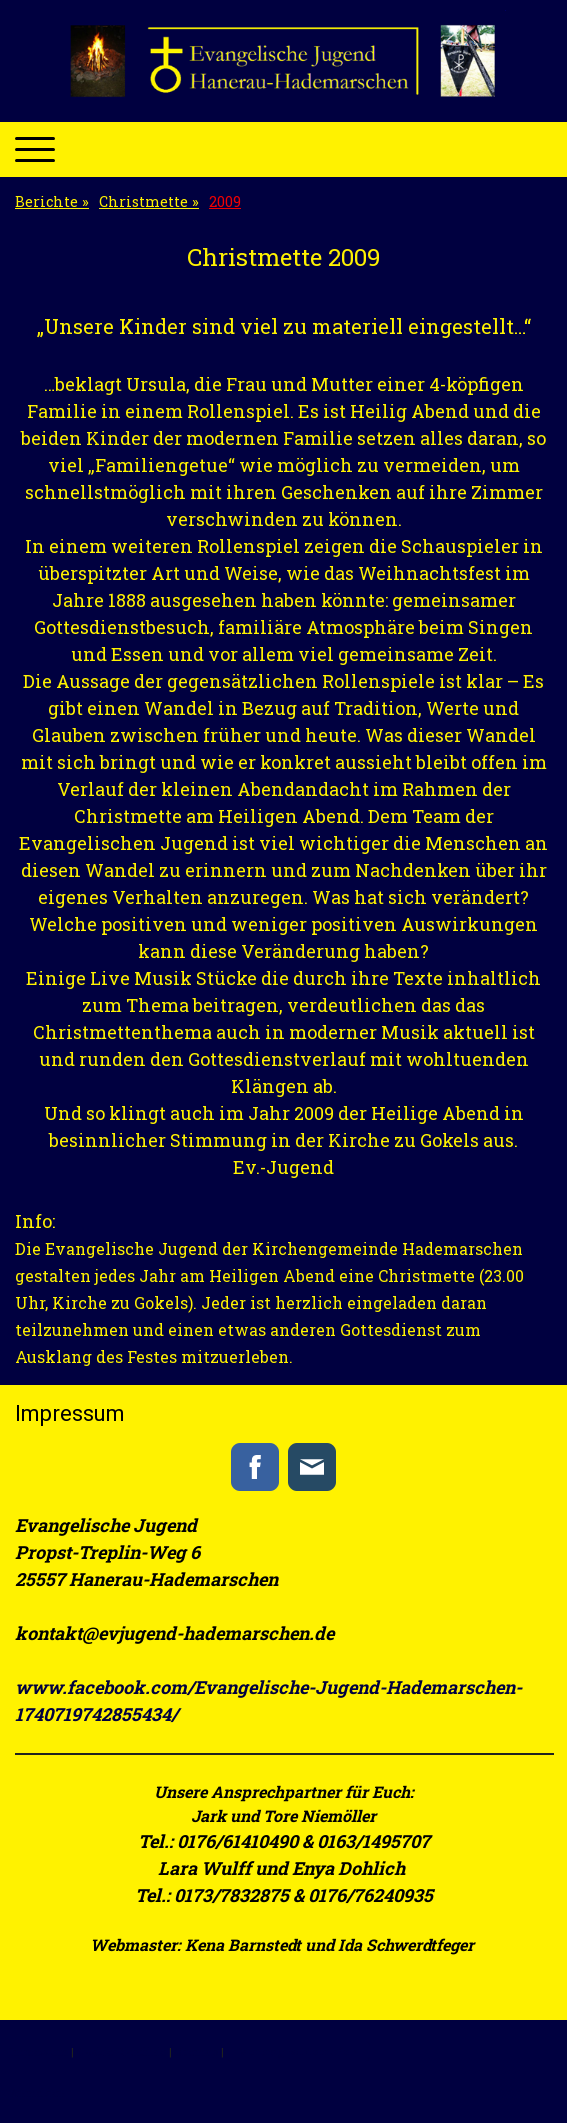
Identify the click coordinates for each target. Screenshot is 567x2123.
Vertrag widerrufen (298, 2051)
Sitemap (196, 2051)
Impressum (39, 2051)
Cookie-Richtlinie (121, 2051)
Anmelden (37, 2092)
